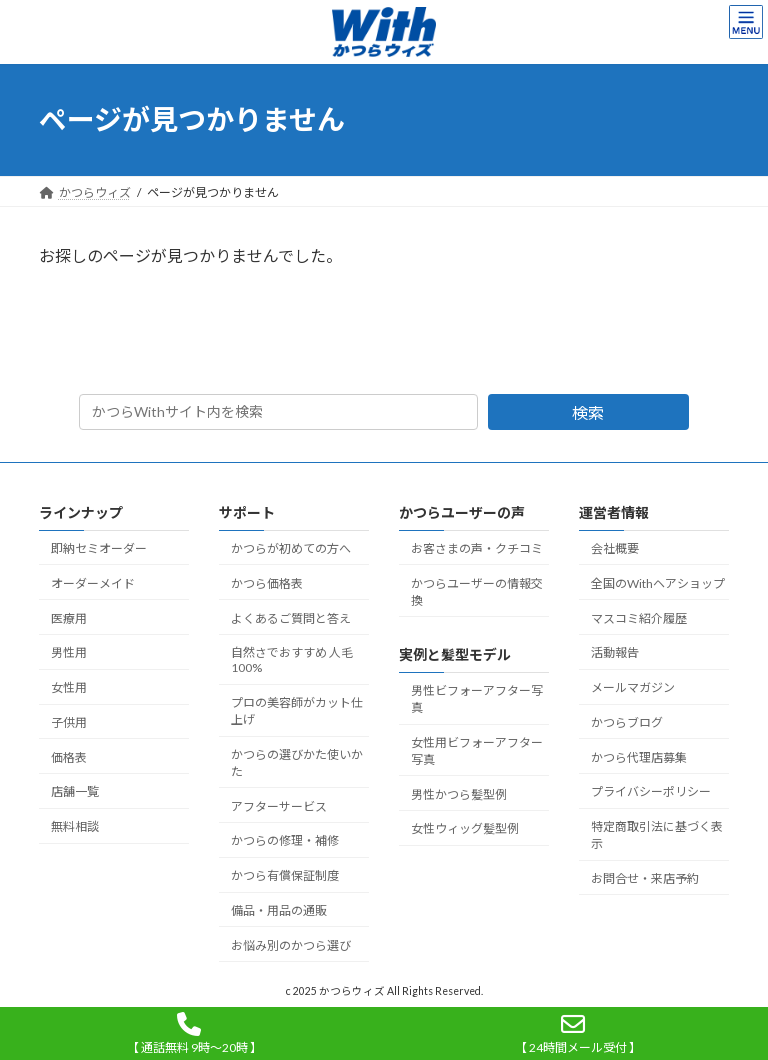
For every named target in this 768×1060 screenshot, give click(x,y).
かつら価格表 (267, 583)
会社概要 (615, 548)
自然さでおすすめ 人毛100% (292, 660)
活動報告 (615, 652)
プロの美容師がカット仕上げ (297, 711)
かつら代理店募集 (639, 756)
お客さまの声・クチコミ (477, 548)
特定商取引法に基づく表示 (657, 835)
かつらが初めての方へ (291, 548)
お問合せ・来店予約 (645, 878)
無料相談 (75, 826)
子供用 (69, 722)
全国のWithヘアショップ (658, 583)
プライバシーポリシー (651, 791)
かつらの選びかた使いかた (297, 763)
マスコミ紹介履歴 (639, 617)
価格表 (69, 756)
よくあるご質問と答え (291, 617)
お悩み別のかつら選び (291, 945)
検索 (588, 412)
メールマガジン (633, 687)
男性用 (69, 652)
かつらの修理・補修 (285, 840)
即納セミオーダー (99, 548)
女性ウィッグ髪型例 (465, 828)
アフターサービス (279, 805)
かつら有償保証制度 (285, 875)
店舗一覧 (75, 791)
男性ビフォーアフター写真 (477, 699)
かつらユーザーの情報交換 (477, 592)
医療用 (69, 617)
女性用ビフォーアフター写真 (477, 751)
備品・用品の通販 (279, 910)
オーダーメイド (93, 583)
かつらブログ (627, 722)
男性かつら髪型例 (459, 793)
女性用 (69, 687)
